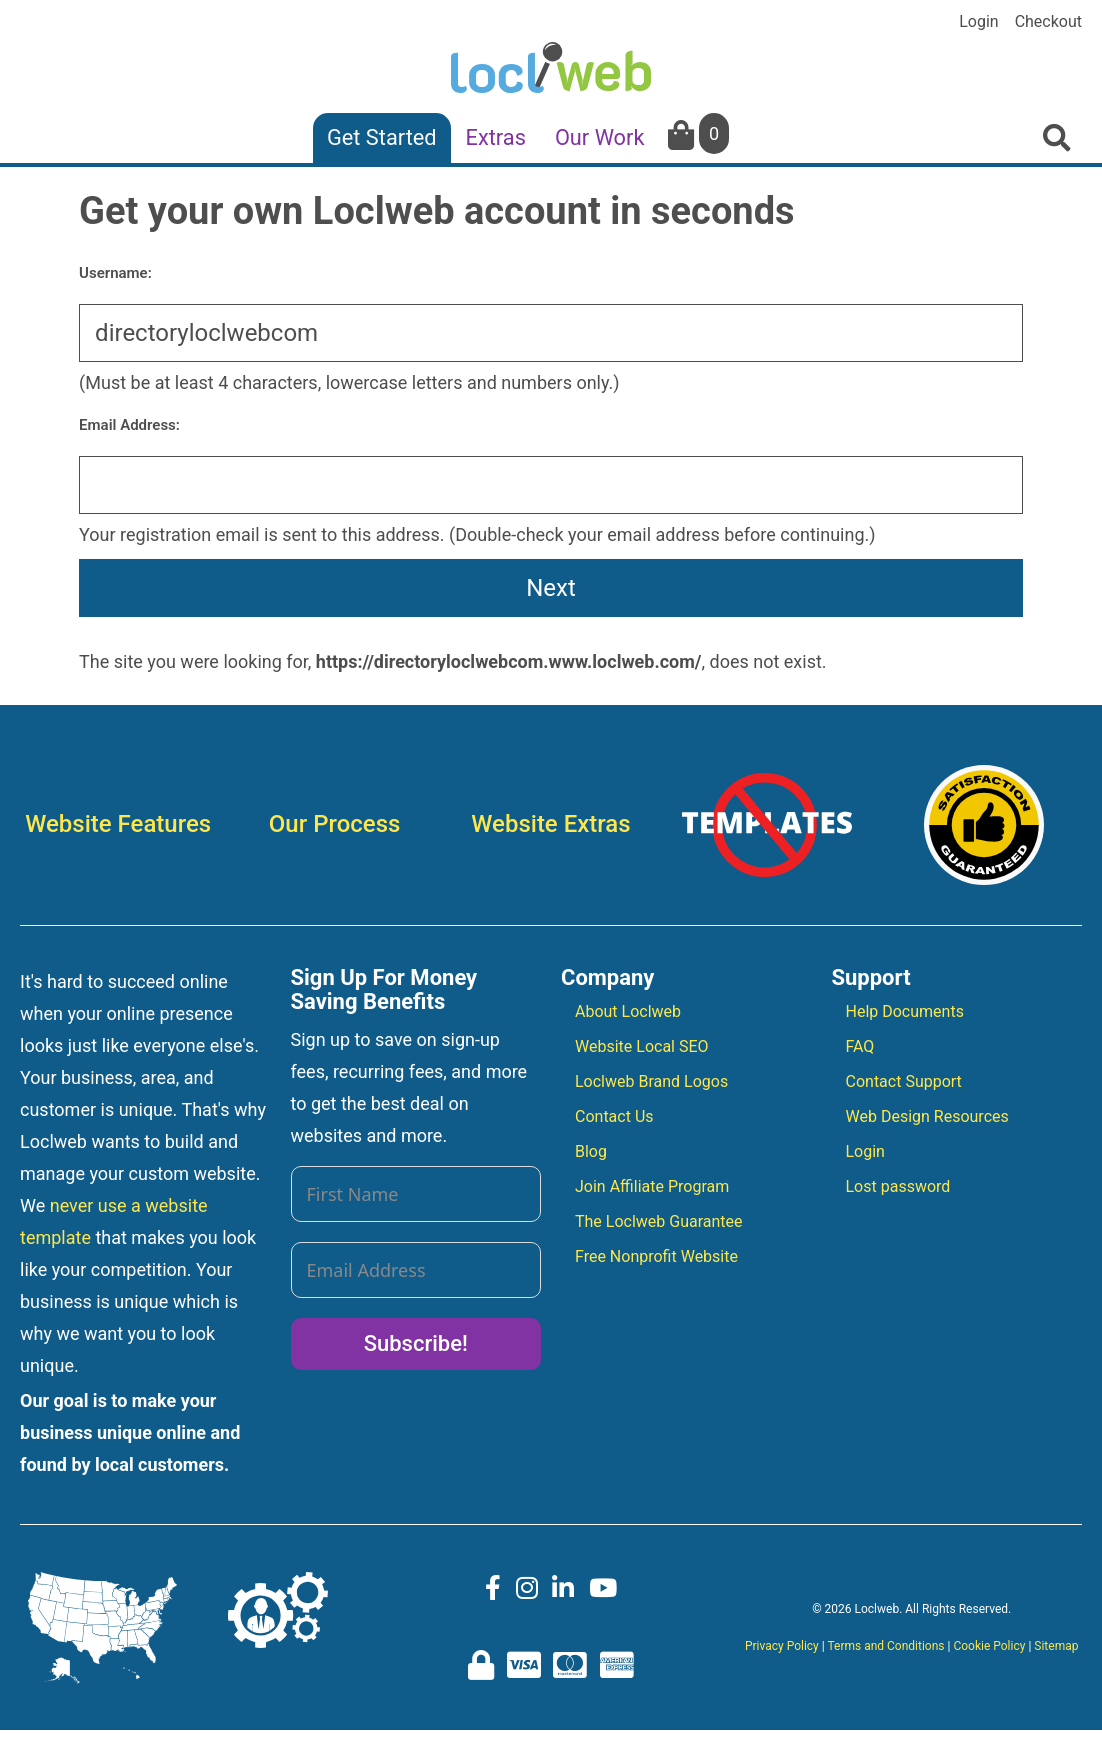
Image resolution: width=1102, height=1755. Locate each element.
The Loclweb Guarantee (659, 1221)
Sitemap (1056, 1646)
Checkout (1048, 22)
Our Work (600, 137)
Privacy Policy (782, 1646)
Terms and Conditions (885, 1646)
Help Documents (905, 1011)
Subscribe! (416, 1343)
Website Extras (550, 824)
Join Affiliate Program (652, 1186)
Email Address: (129, 425)
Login (978, 22)
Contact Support (904, 1081)
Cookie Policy (989, 1646)
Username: (115, 273)
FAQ (860, 1046)
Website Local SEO (642, 1046)
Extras (496, 137)
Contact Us (614, 1116)
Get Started (382, 137)
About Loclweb (628, 1011)
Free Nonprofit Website (656, 1256)
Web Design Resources (927, 1116)
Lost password (898, 1186)
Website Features (118, 824)
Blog (591, 1151)
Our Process (335, 824)
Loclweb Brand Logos (651, 1081)
